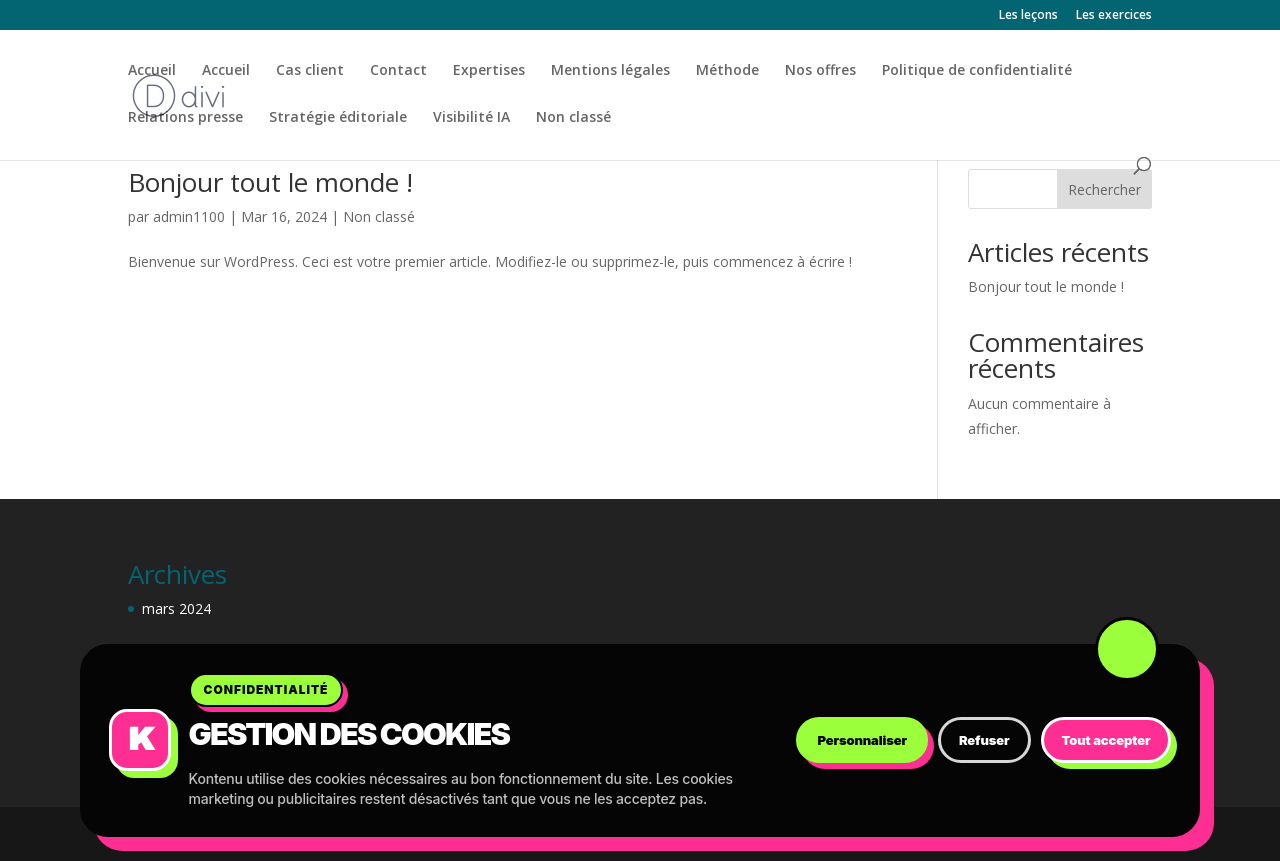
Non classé (573, 118)
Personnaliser (861, 740)
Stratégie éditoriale (338, 118)
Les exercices (1114, 16)
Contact (398, 71)
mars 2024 (176, 608)
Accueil (152, 71)
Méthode (727, 71)
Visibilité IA (471, 118)
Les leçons (1028, 16)
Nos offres (820, 71)
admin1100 (189, 216)
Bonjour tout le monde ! (270, 182)
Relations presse (185, 118)
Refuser (984, 740)
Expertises (489, 71)
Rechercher (1104, 189)
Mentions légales (610, 71)
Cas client (310, 71)
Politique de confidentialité (977, 71)
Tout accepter (1106, 740)
